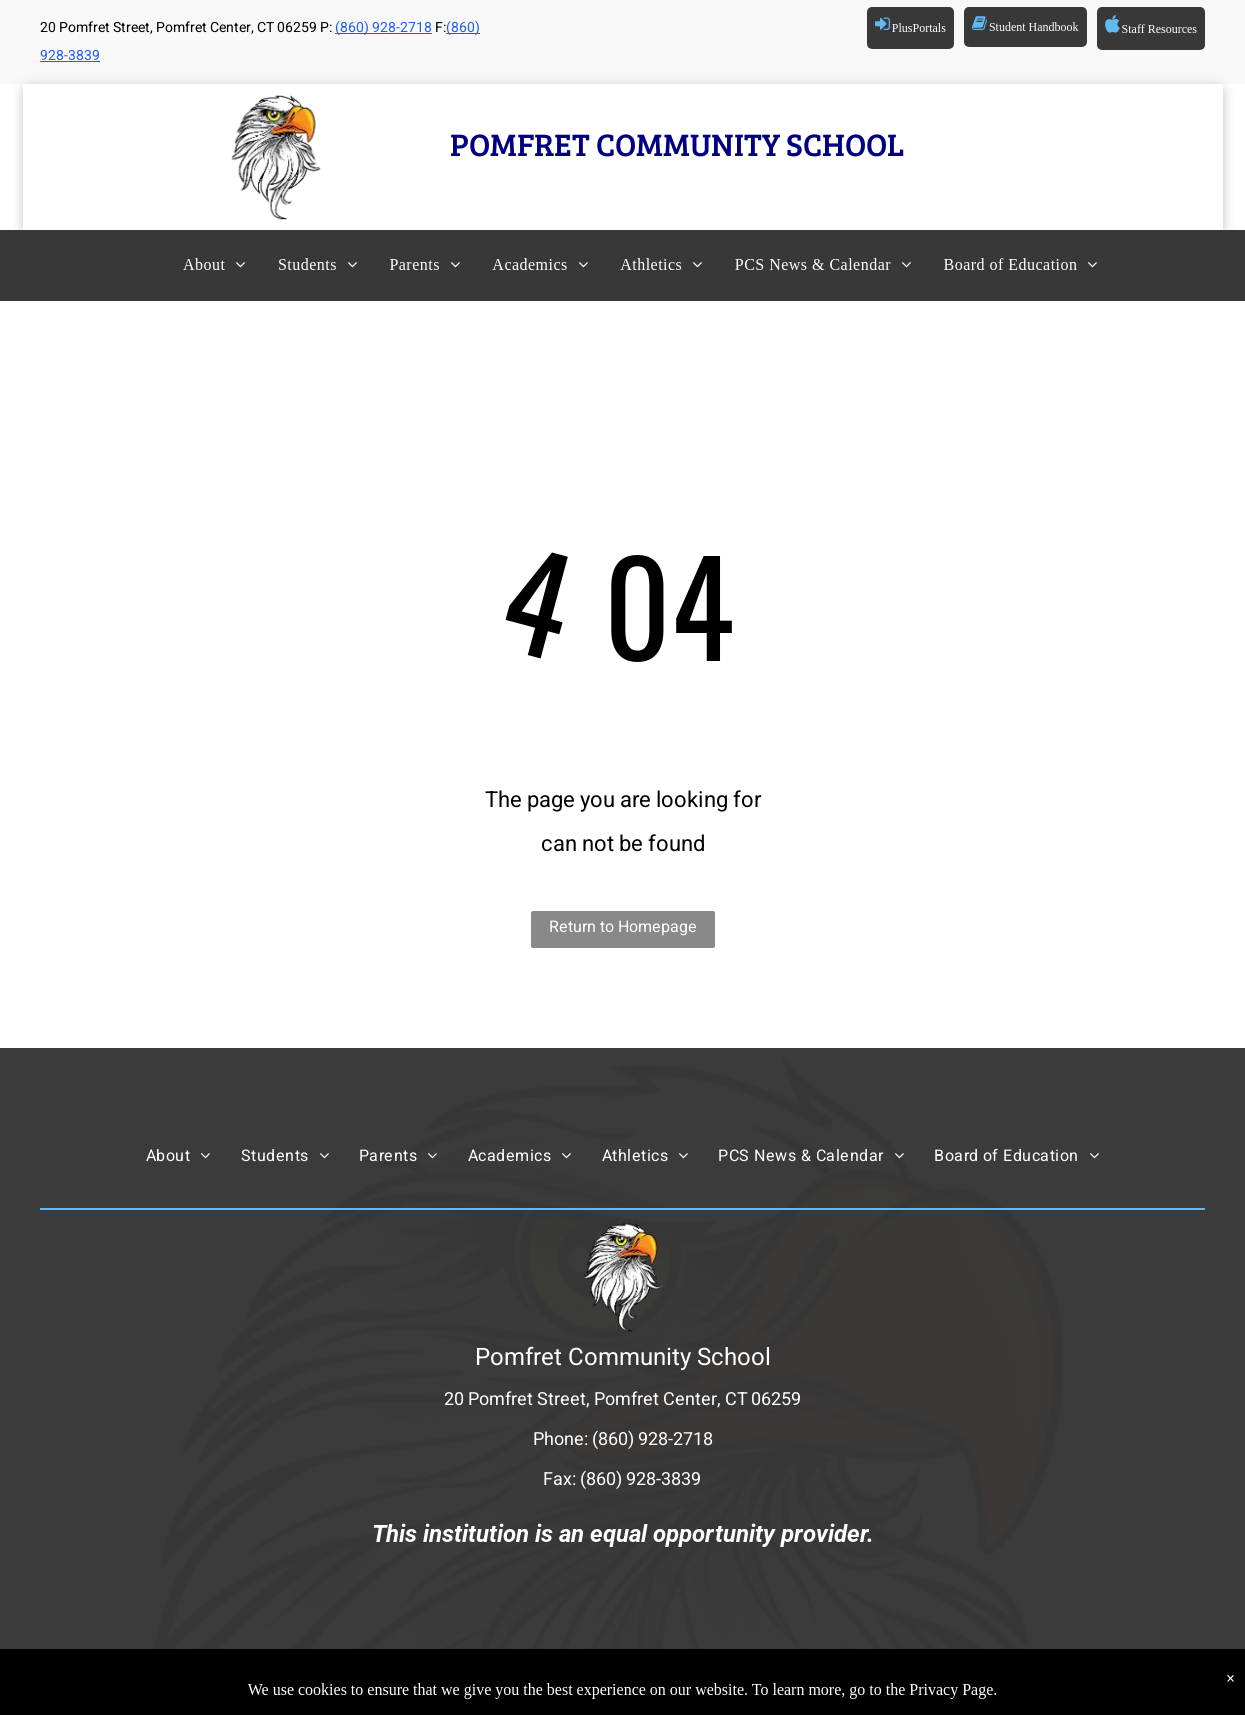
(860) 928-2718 (383, 27)
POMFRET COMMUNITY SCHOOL (677, 143)
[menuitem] (196, 265)
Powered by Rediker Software (857, 1681)
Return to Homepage (623, 927)
